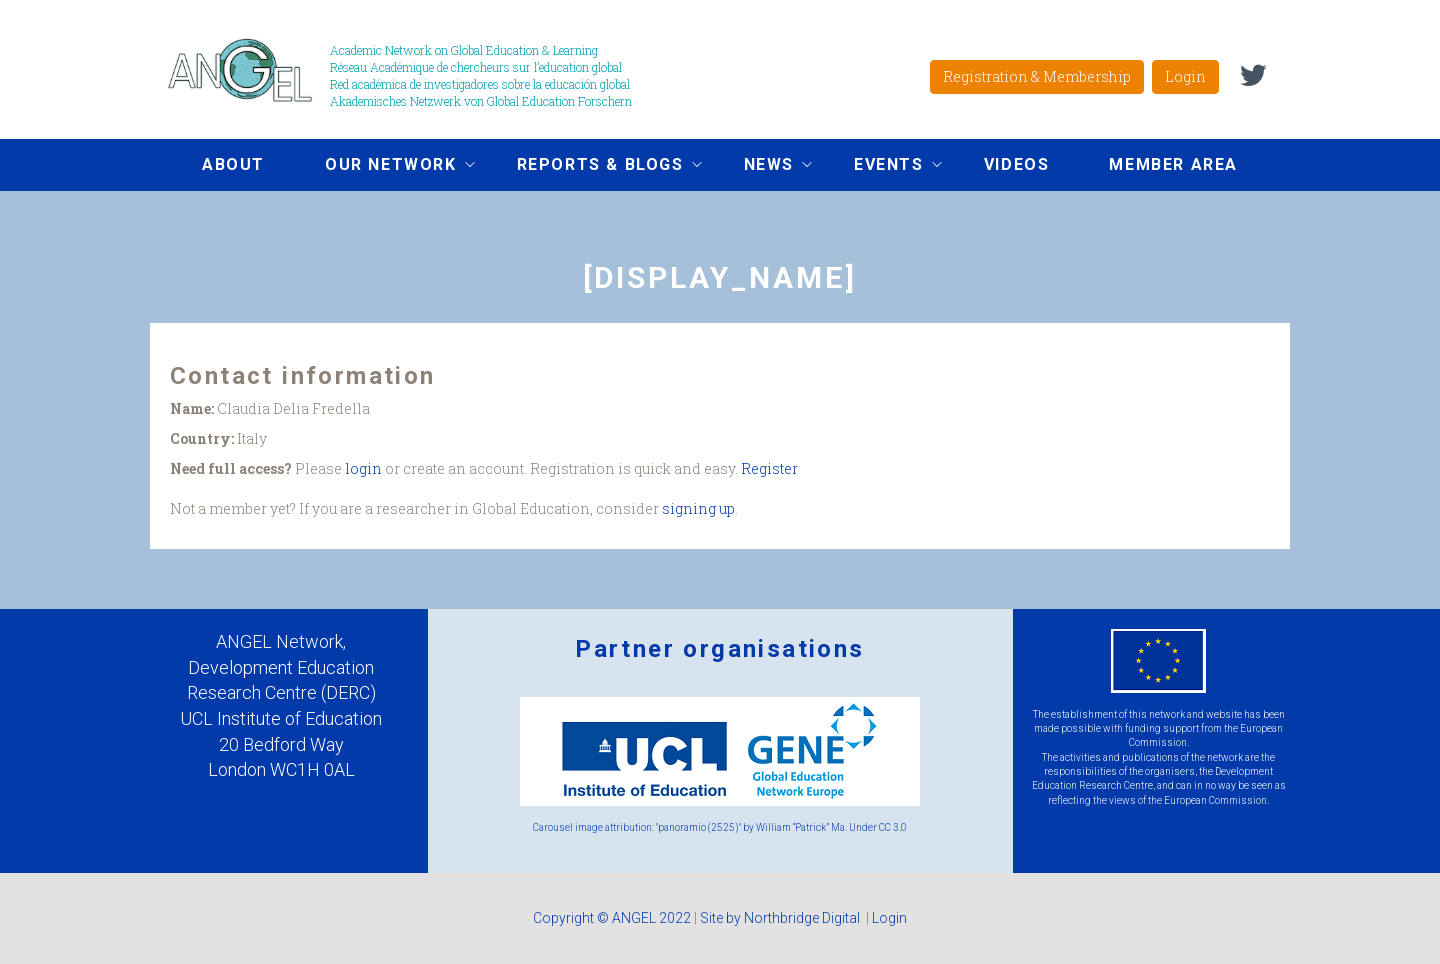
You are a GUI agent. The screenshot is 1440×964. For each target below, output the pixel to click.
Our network (385, 167)
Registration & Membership (1037, 76)
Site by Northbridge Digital (781, 918)
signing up (698, 508)
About (233, 164)
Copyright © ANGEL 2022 (612, 918)
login (363, 468)
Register (769, 468)
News (763, 167)
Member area (1173, 164)
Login (1185, 76)
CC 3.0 (893, 827)
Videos (1017, 164)
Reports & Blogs (594, 167)
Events (883, 167)
